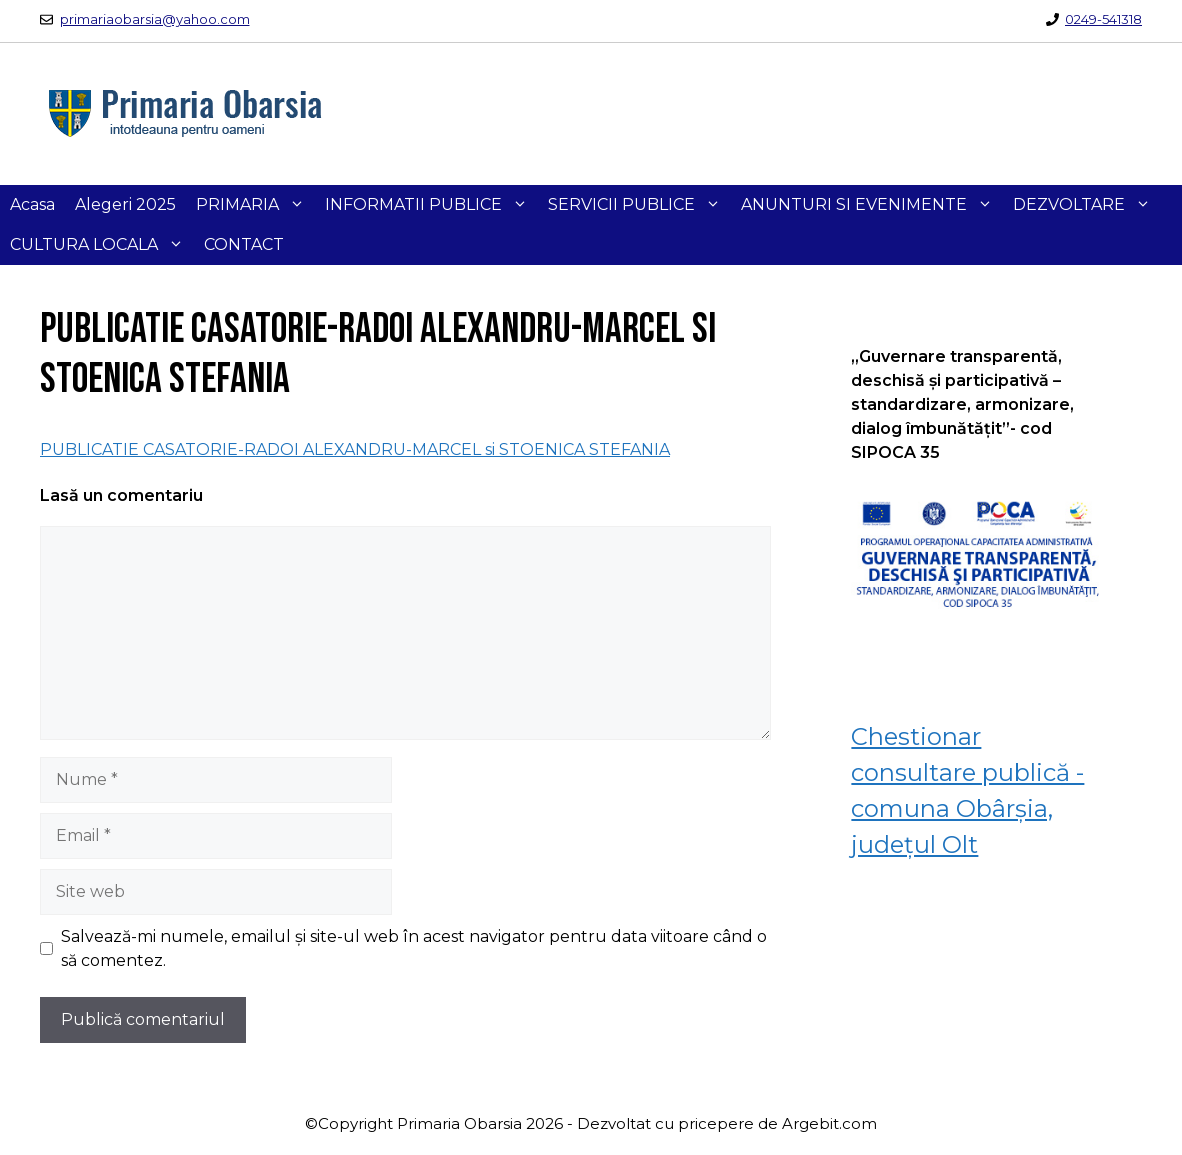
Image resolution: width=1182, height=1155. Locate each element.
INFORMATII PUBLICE (431, 205)
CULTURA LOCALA (102, 245)
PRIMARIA (255, 205)
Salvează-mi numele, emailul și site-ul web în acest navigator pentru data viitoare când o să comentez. (414, 948)
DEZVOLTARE (1087, 205)
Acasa (32, 204)
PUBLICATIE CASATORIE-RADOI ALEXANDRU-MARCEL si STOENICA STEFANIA (355, 449)
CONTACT (244, 244)
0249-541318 (1103, 19)
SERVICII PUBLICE (639, 205)
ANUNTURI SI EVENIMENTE (872, 205)
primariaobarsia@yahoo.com (155, 19)
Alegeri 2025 (125, 204)
